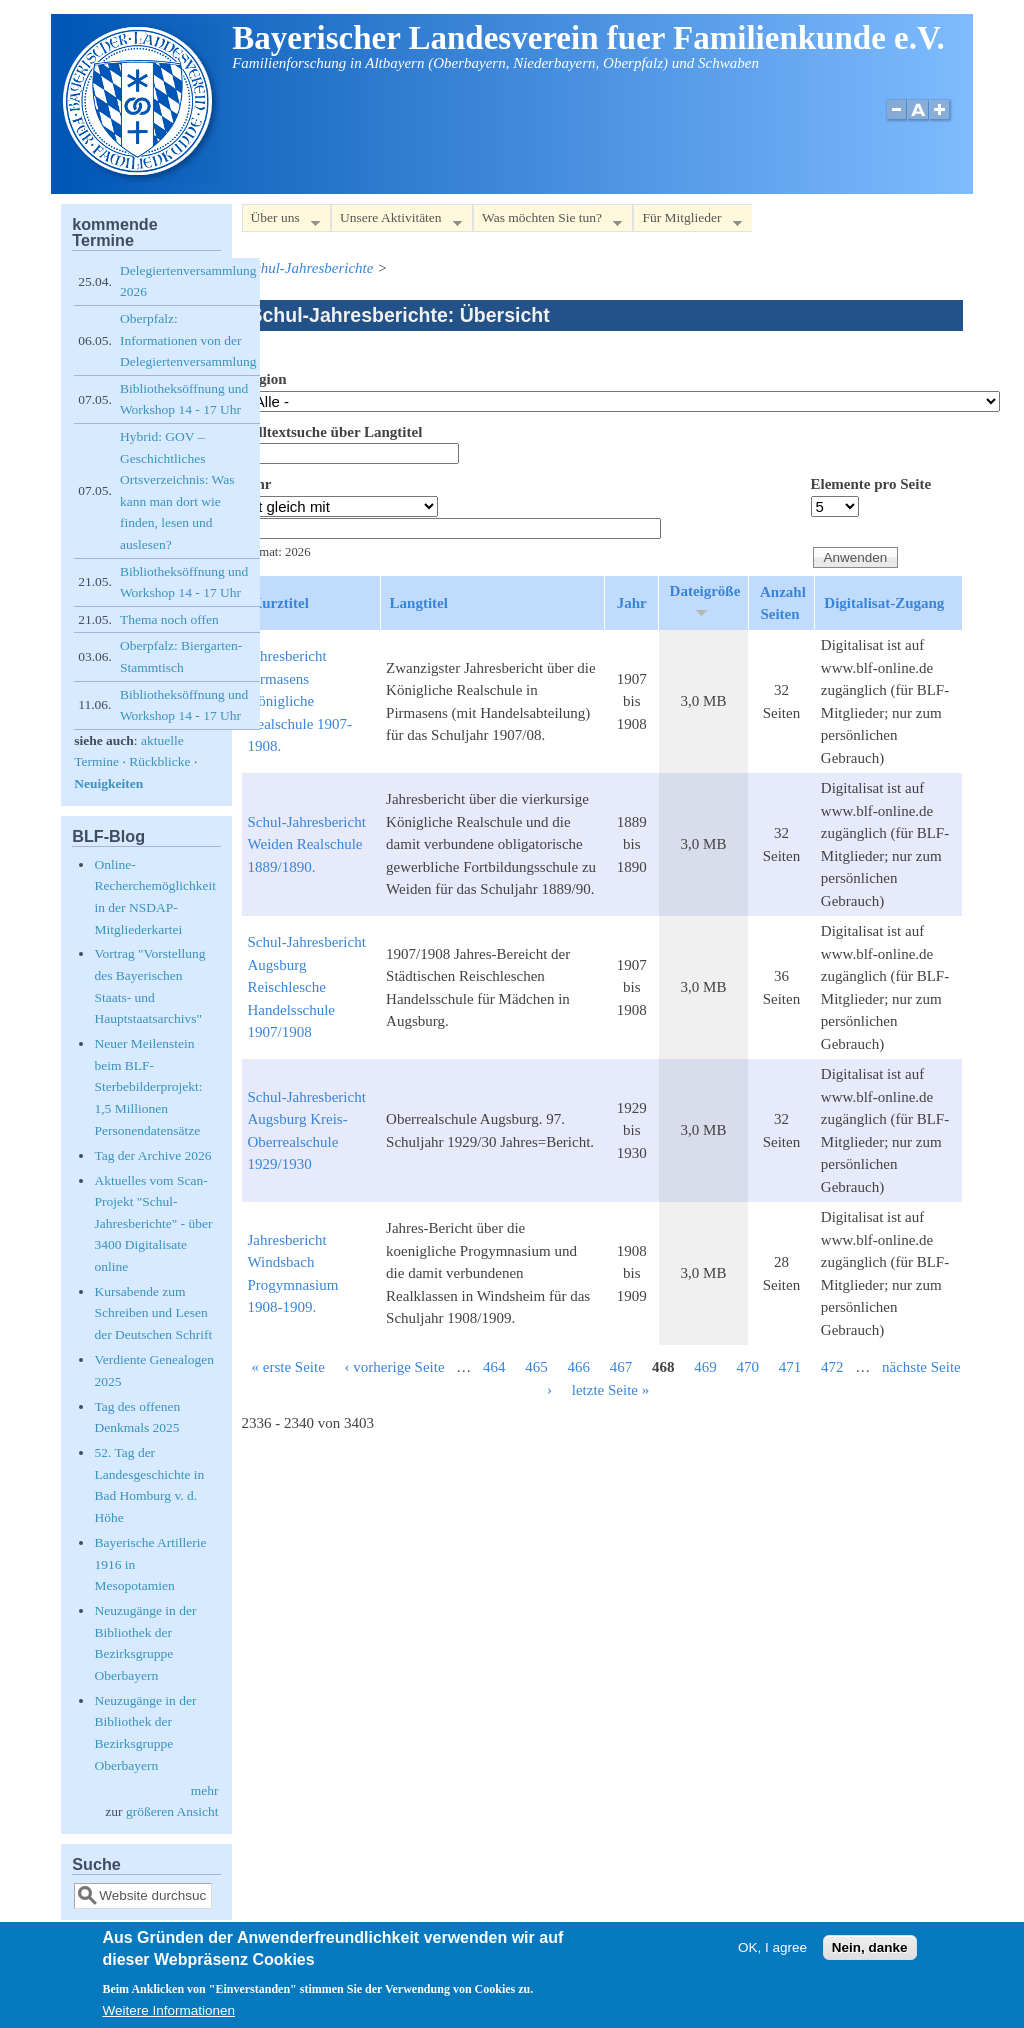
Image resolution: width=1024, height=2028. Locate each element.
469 (705, 1367)
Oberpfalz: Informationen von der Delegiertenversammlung (188, 340)
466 (579, 1367)
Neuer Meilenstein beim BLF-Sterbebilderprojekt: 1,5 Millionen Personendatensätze (148, 1086)
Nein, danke (870, 1948)
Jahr (257, 484)
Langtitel (419, 603)
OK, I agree (772, 1948)
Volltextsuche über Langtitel (332, 432)
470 (748, 1367)
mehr (205, 1790)
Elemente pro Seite (871, 484)
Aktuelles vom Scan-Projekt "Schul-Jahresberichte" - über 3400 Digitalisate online (153, 1223)
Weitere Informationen (168, 2011)
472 (832, 1367)
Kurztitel (280, 603)
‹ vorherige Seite (395, 1367)
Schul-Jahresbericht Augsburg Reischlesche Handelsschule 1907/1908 (307, 987)
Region (264, 379)
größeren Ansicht (172, 1811)
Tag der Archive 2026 (152, 1155)
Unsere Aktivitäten (396, 221)
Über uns (281, 221)
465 (536, 1367)
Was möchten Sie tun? (547, 221)
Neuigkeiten (108, 783)
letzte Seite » (610, 1390)
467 (621, 1367)
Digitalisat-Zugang (884, 603)
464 (494, 1367)
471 (790, 1367)
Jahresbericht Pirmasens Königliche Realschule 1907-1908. (300, 701)
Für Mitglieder (687, 221)
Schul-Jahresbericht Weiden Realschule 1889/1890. (307, 844)
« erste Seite (288, 1367)
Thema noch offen (169, 619)
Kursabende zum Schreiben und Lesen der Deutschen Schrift (153, 1313)
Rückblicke (159, 761)
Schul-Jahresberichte (310, 268)
